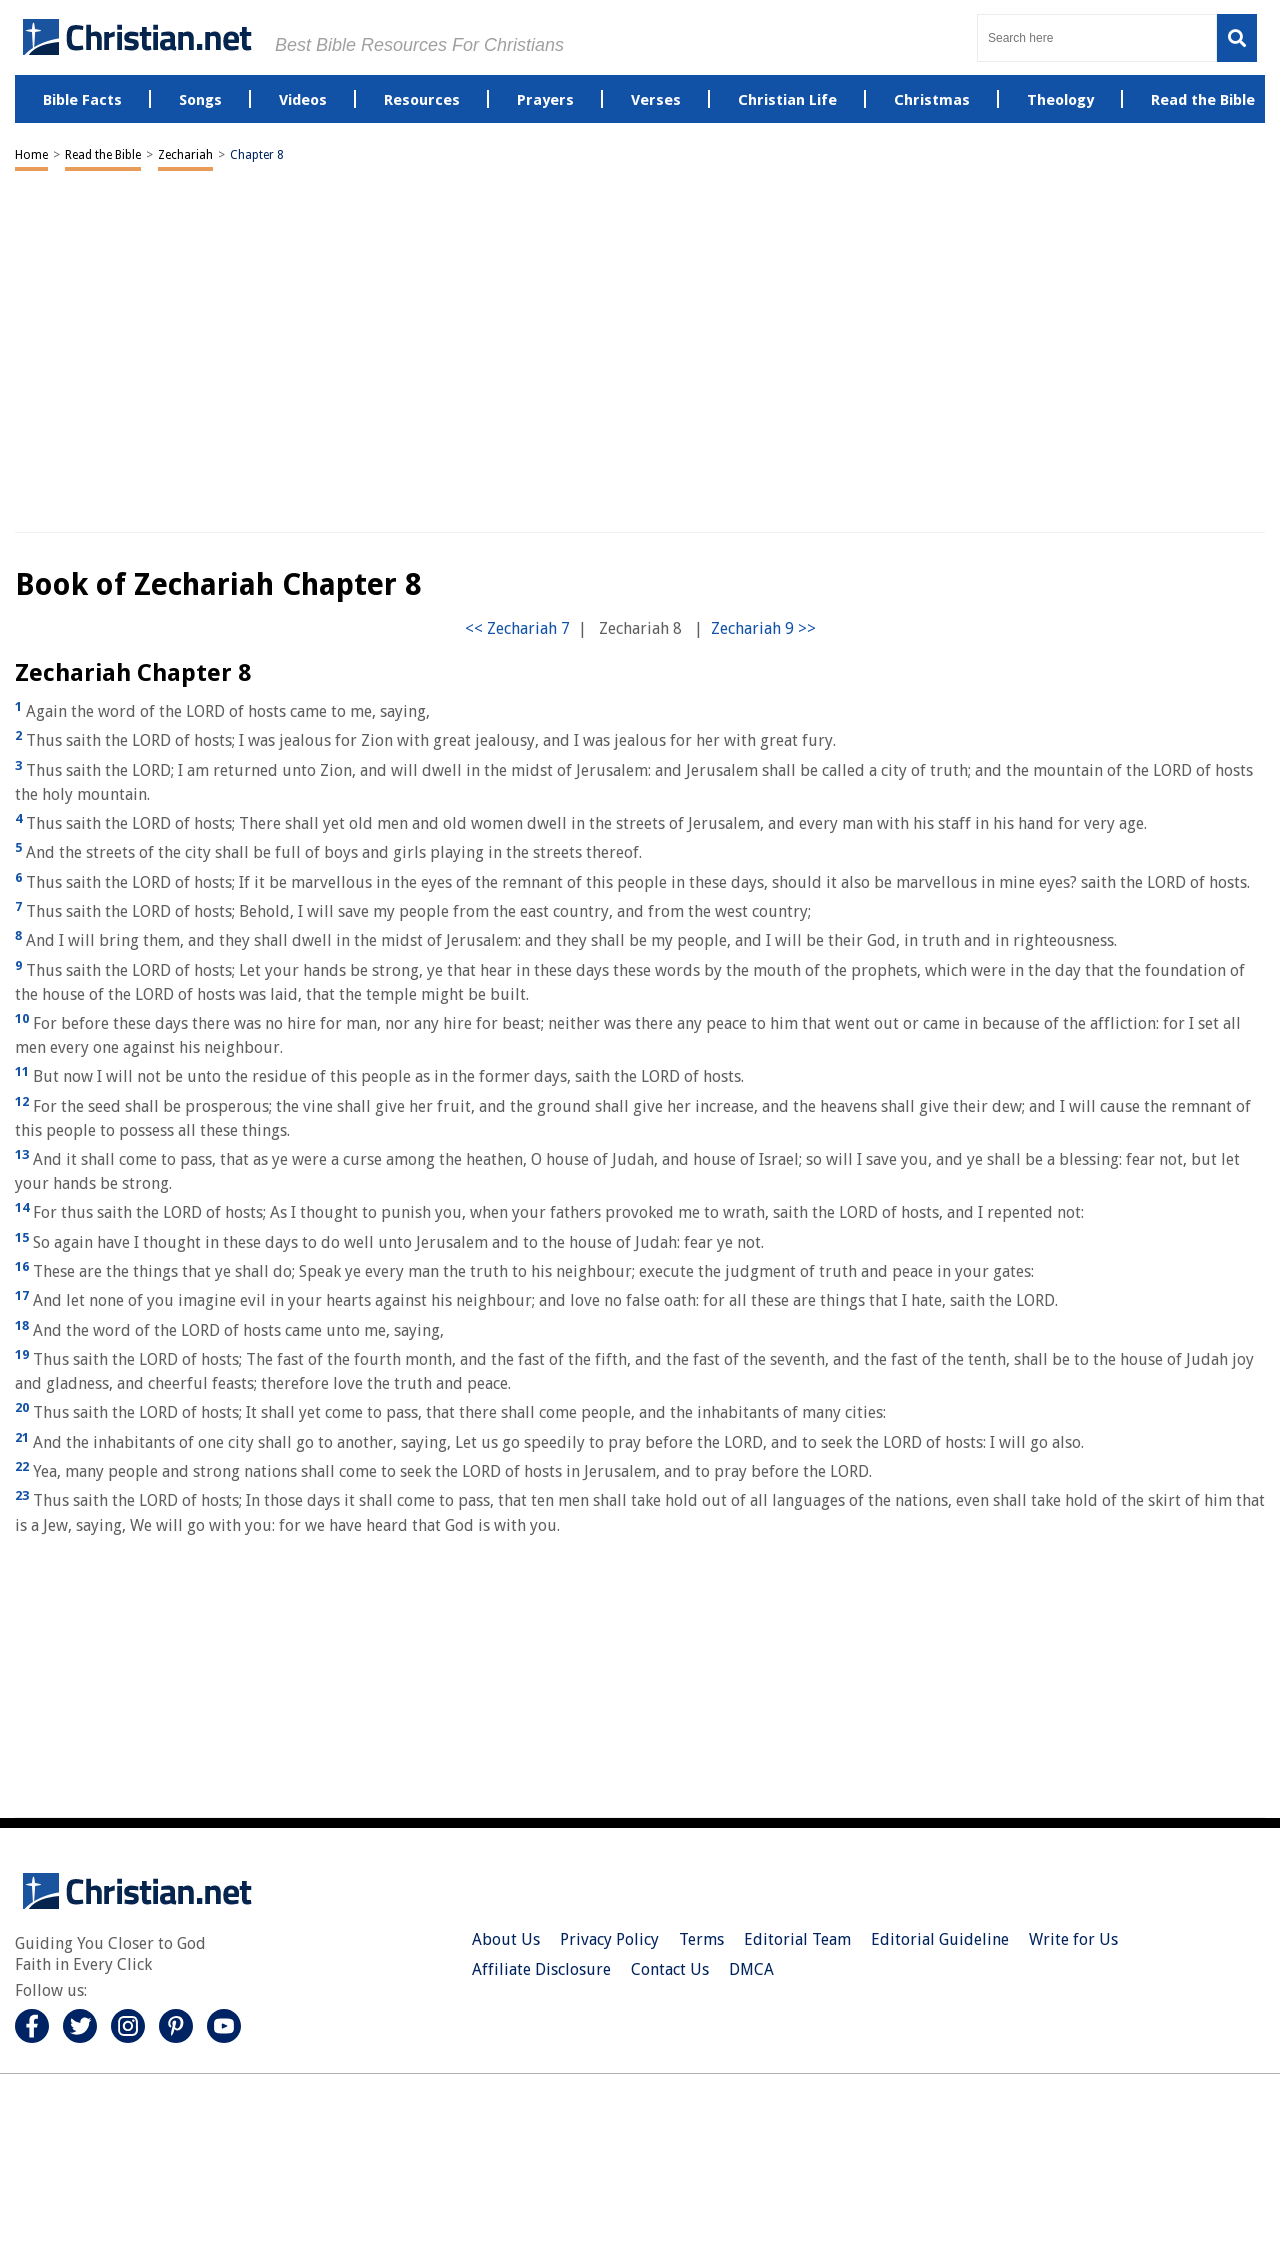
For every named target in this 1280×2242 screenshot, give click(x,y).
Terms (701, 1939)
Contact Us (670, 1969)
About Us (506, 1939)
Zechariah (185, 155)
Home (31, 155)
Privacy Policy (609, 1939)
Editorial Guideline (940, 1939)
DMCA (751, 1969)
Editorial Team (797, 1939)
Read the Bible (103, 155)
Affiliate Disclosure (541, 1969)
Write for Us (1073, 1939)
